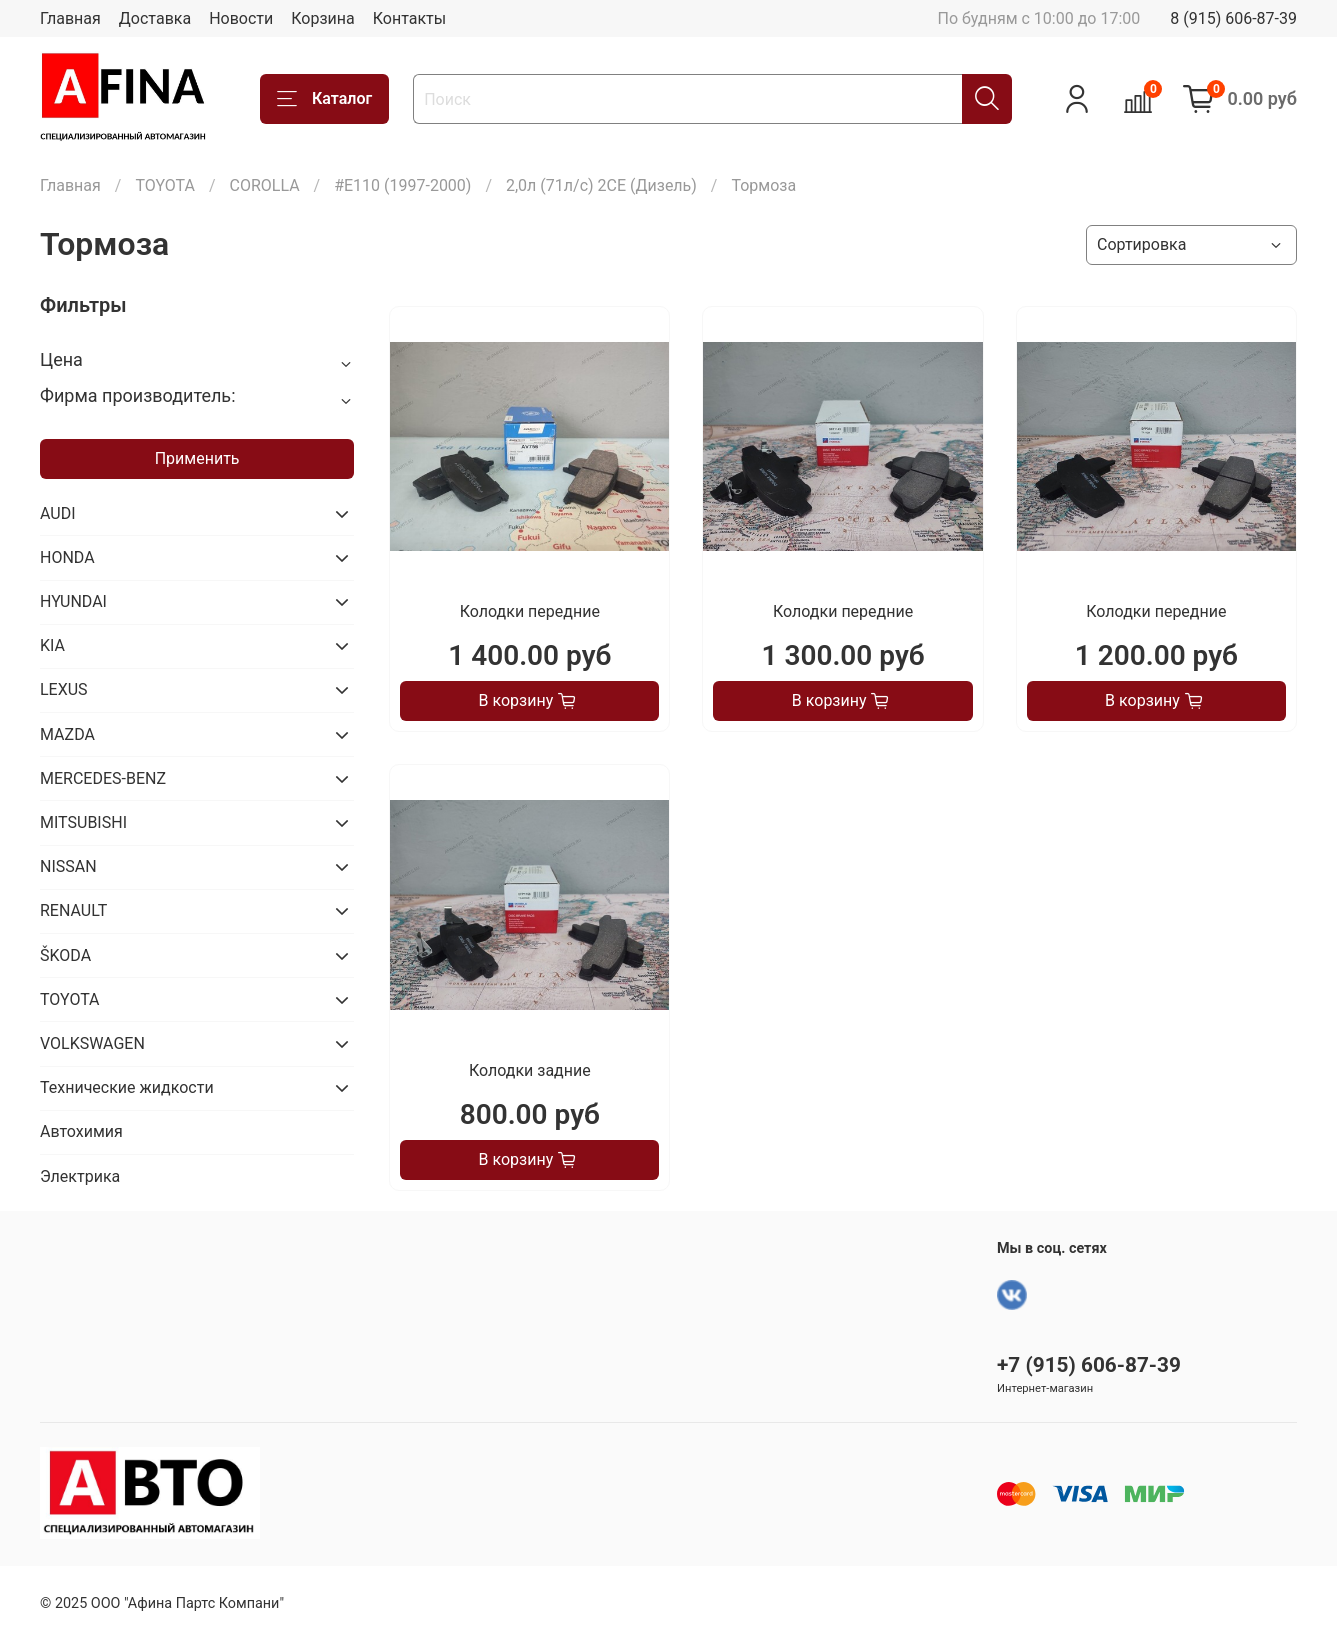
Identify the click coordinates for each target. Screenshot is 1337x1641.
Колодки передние (530, 611)
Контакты (409, 18)
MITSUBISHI (83, 822)
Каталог (324, 99)
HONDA (67, 557)
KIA (52, 645)
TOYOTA (165, 185)
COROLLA (264, 185)
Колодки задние (530, 1070)
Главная (70, 18)
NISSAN (68, 866)
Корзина (322, 18)
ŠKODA (65, 955)
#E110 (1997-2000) (402, 185)
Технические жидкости (127, 1087)
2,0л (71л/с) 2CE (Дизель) (601, 185)
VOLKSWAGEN (92, 1043)
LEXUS (64, 689)
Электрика (80, 1176)
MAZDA (67, 734)
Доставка (155, 18)
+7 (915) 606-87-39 (1089, 1365)
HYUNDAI (73, 601)
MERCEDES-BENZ (103, 778)
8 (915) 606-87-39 (1233, 18)
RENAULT (73, 910)
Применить (197, 458)
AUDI (58, 513)
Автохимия (81, 1131)
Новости (241, 18)
